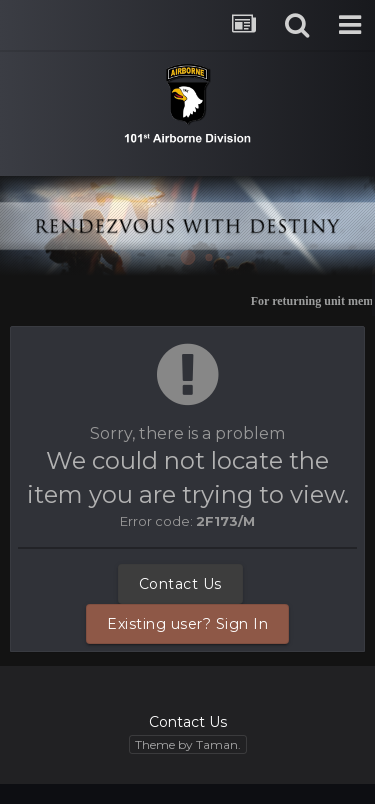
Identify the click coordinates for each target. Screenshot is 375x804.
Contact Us (180, 584)
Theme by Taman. (188, 744)
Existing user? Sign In (187, 624)
